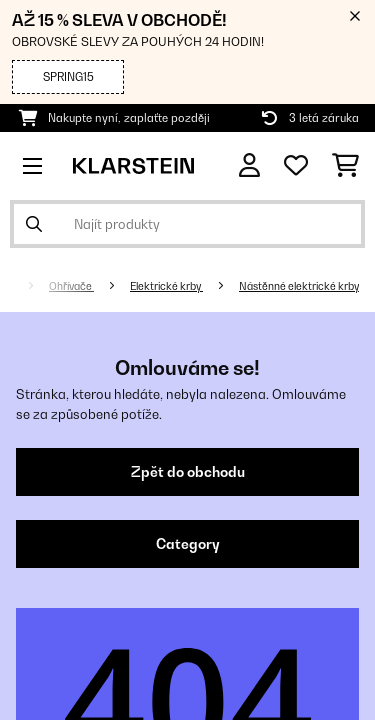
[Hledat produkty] (187, 224)
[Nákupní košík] (345, 166)
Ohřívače (71, 286)
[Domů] (25, 286)
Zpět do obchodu (188, 472)
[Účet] (249, 165)
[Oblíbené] (296, 166)
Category (188, 544)
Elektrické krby (166, 286)
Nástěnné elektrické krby (299, 286)
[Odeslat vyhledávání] (34, 224)
